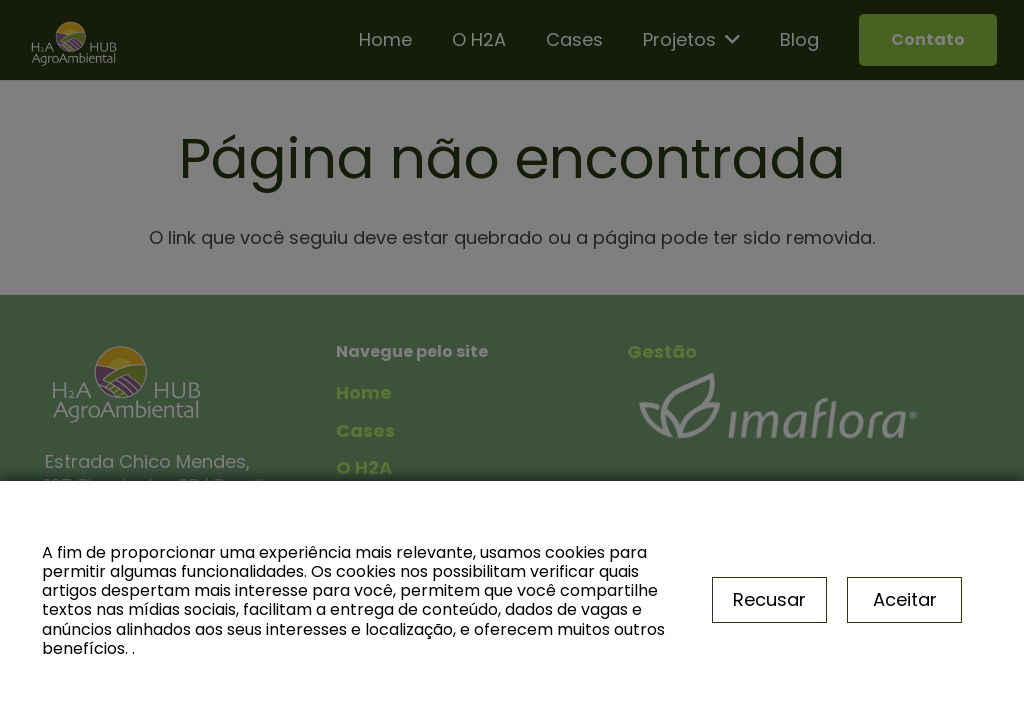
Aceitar (905, 599)
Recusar (769, 599)
